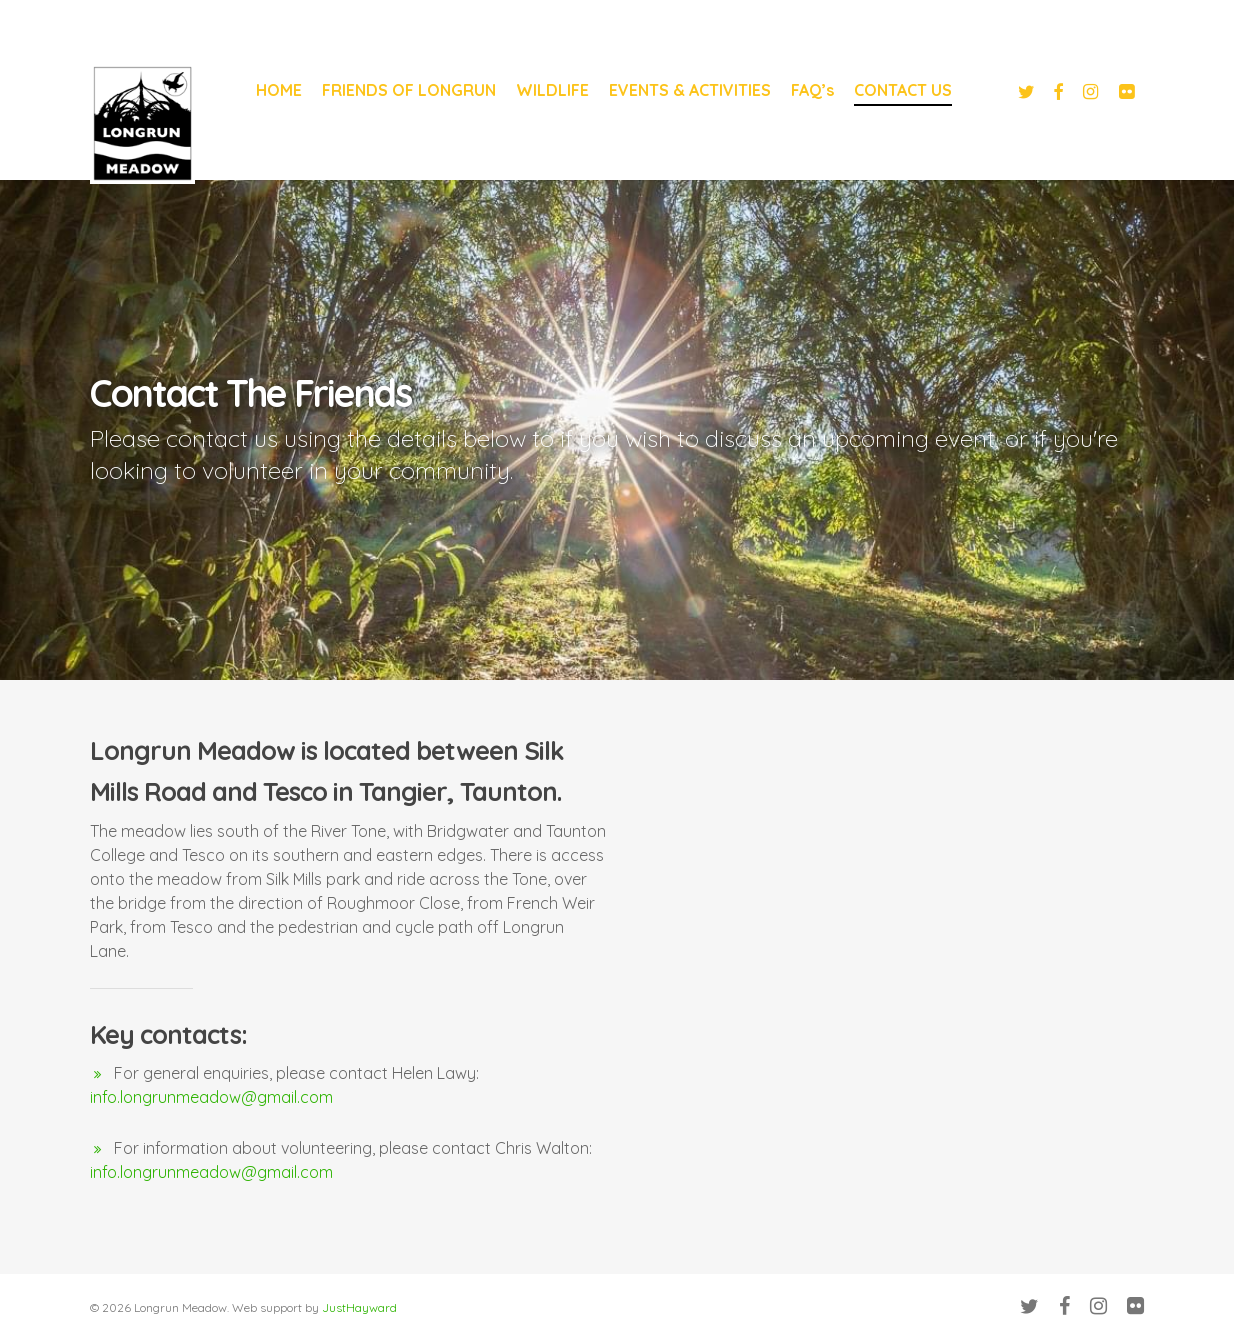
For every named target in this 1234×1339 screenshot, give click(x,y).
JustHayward (359, 1307)
